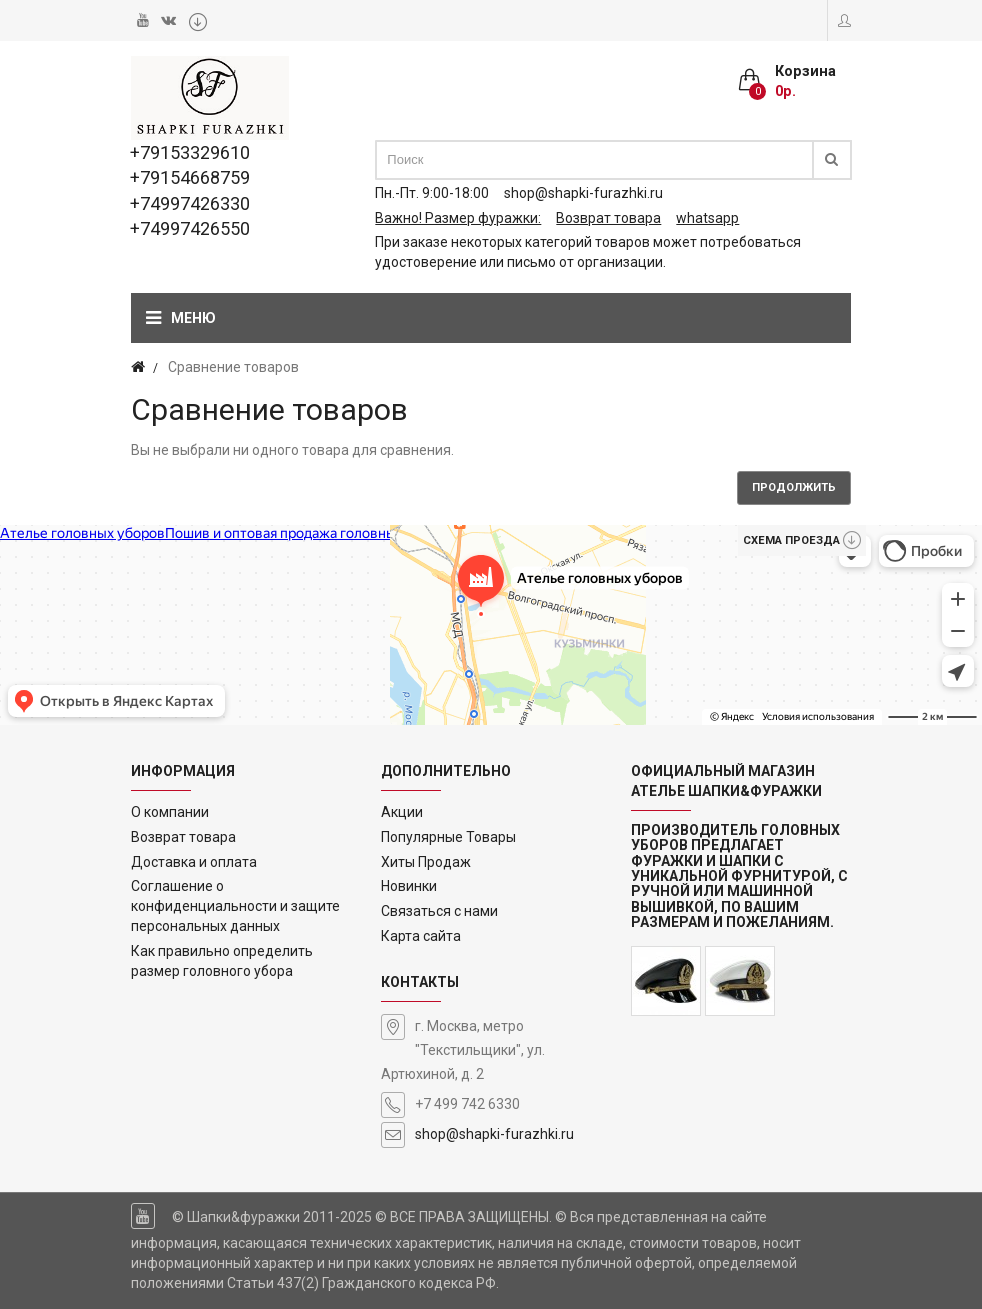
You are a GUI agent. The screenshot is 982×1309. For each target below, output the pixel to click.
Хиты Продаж (426, 862)
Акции (402, 812)
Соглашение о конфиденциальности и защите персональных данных (235, 906)
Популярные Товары (448, 837)
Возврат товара (183, 837)
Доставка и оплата (194, 862)
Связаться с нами (439, 911)
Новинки (409, 886)
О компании (170, 812)
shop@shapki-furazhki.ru (494, 1134)
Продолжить (794, 487)
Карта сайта (421, 936)
